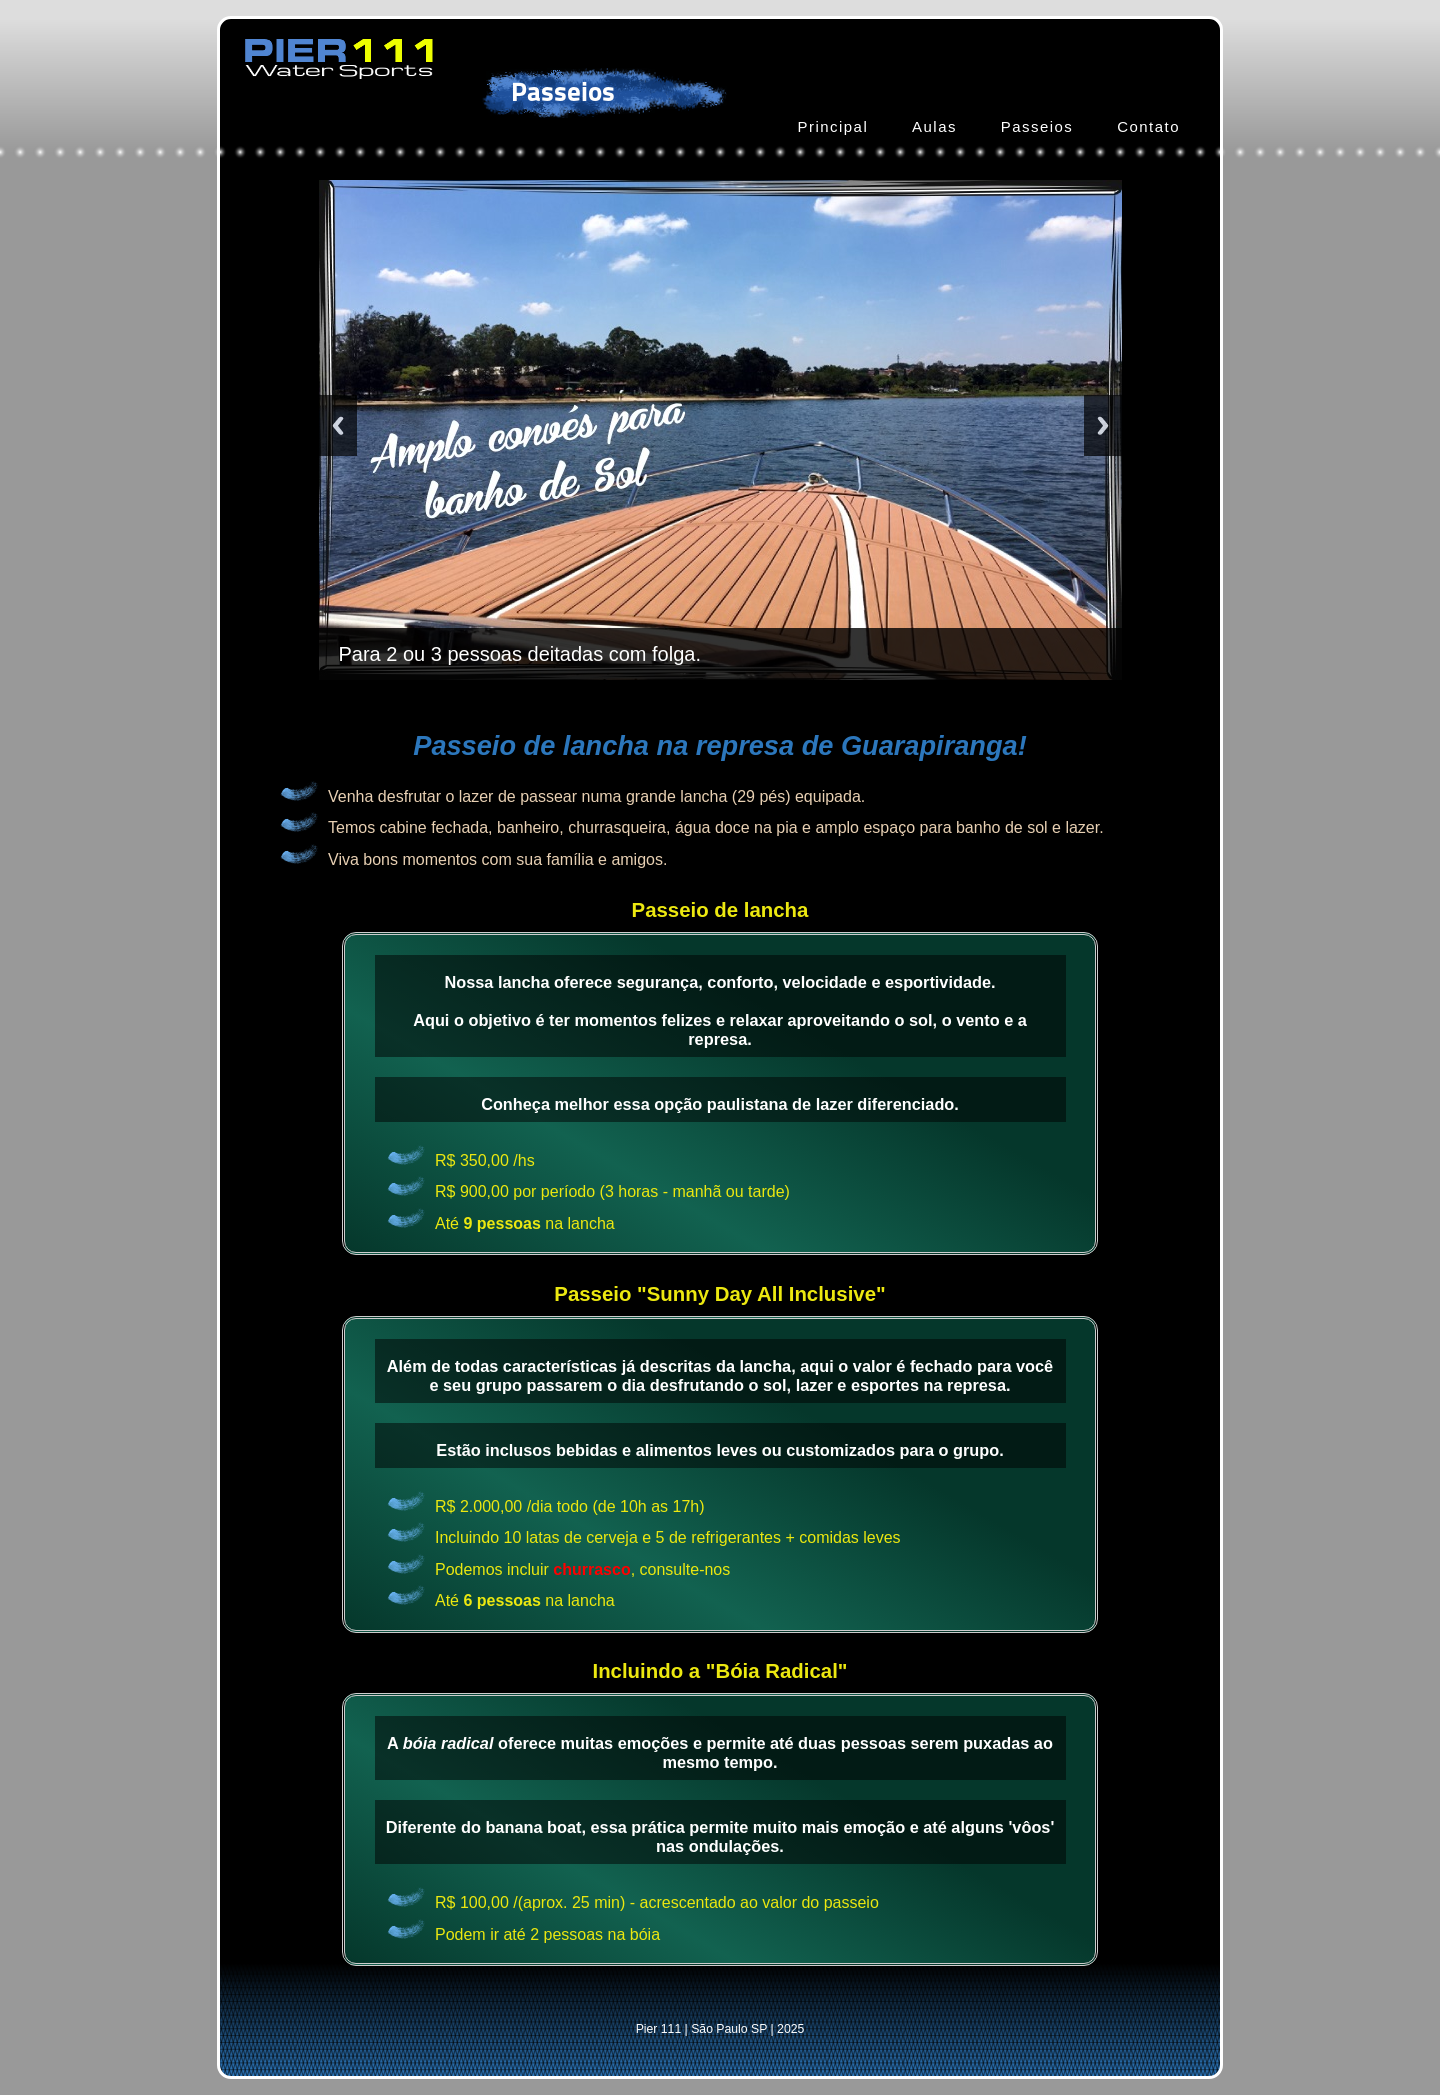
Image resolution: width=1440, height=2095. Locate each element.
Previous (338, 425)
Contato (1148, 126)
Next (1103, 425)
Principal (832, 126)
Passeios (1037, 126)
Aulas (934, 126)
